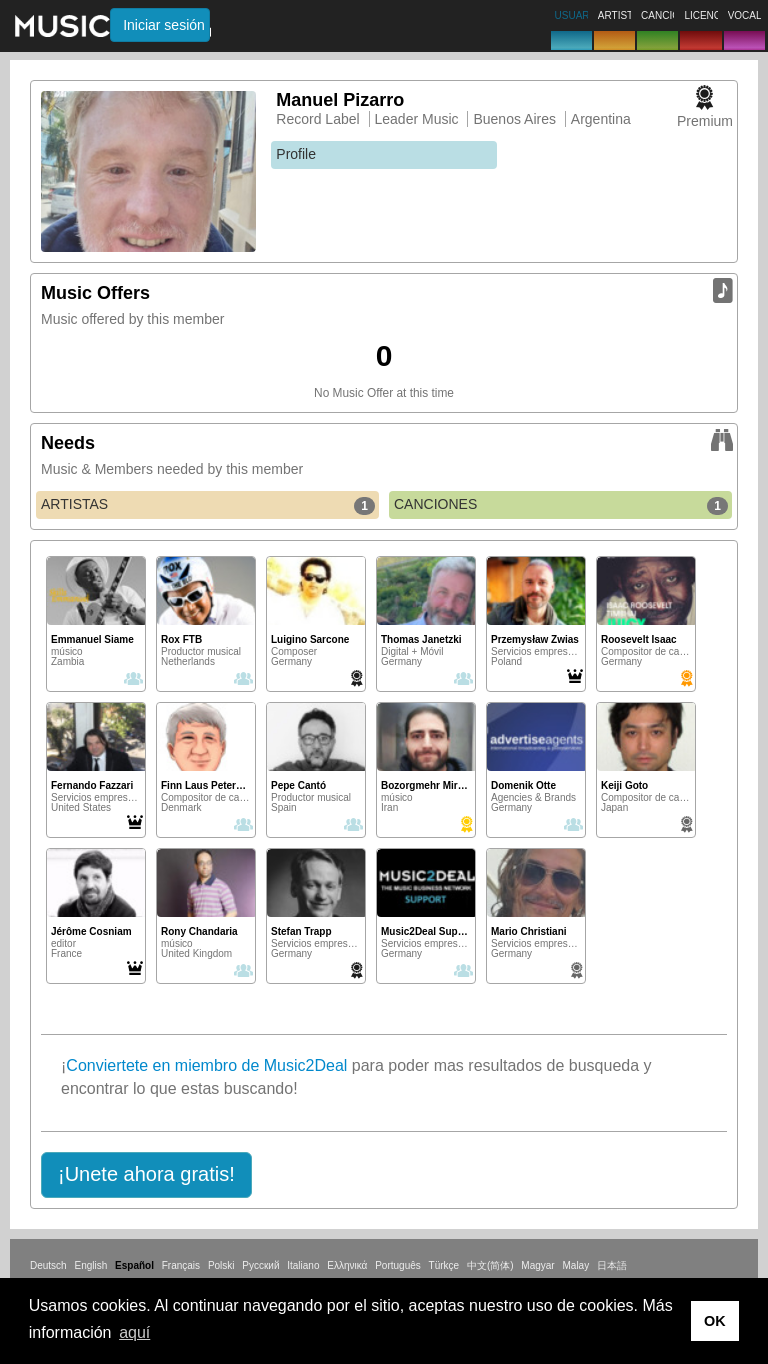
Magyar (537, 1265)
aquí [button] (134, 1332)
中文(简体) (490, 1265)
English (90, 1265)
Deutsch (48, 1265)
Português (398, 1265)
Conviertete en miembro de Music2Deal (206, 1065)
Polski (221, 1265)
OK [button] (715, 1321)
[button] (146, 1175)
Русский (260, 1265)
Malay (576, 1265)
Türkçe (444, 1265)
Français (181, 1265)
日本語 (612, 1265)
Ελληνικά (347, 1265)
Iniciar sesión (164, 25)
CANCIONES (561, 505)
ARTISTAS (208, 505)
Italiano (303, 1265)
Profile (296, 154)
